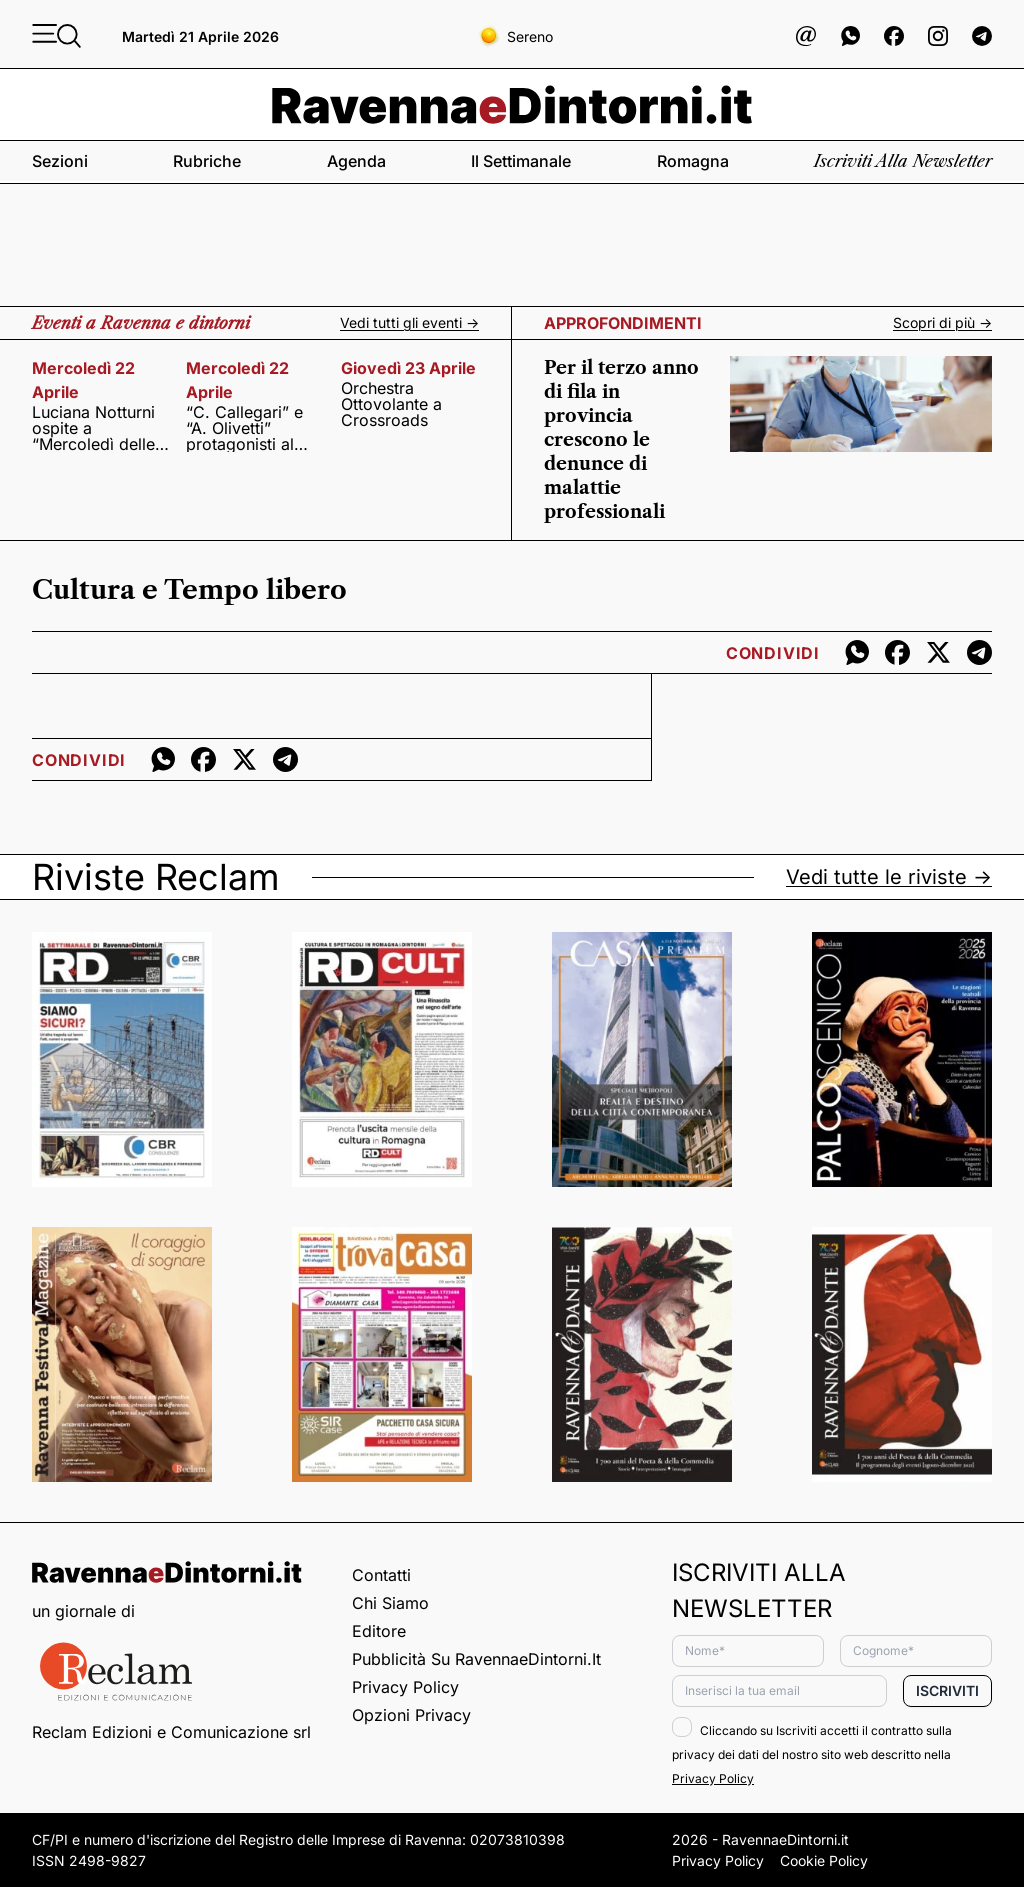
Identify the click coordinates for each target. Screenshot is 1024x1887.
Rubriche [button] (207, 161)
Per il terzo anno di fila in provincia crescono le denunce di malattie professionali (621, 440)
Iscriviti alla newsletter (903, 161)
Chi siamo (390, 1603)
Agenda (356, 161)
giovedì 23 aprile (408, 368)
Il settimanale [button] (521, 161)
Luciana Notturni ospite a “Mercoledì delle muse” (93, 428)
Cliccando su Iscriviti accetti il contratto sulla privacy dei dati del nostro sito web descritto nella (812, 1754)
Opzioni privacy (411, 1715)
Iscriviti (947, 1690)
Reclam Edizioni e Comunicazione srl (171, 1732)
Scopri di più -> (942, 323)
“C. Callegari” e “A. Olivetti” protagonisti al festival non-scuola (244, 428)
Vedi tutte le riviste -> (889, 877)
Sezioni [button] (60, 161)
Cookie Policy (824, 1860)
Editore (379, 1631)
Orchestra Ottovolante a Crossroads (391, 404)
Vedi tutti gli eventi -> (409, 323)
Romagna (693, 161)
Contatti (381, 1575)
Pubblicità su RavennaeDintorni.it (476, 1659)
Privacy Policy (405, 1687)
